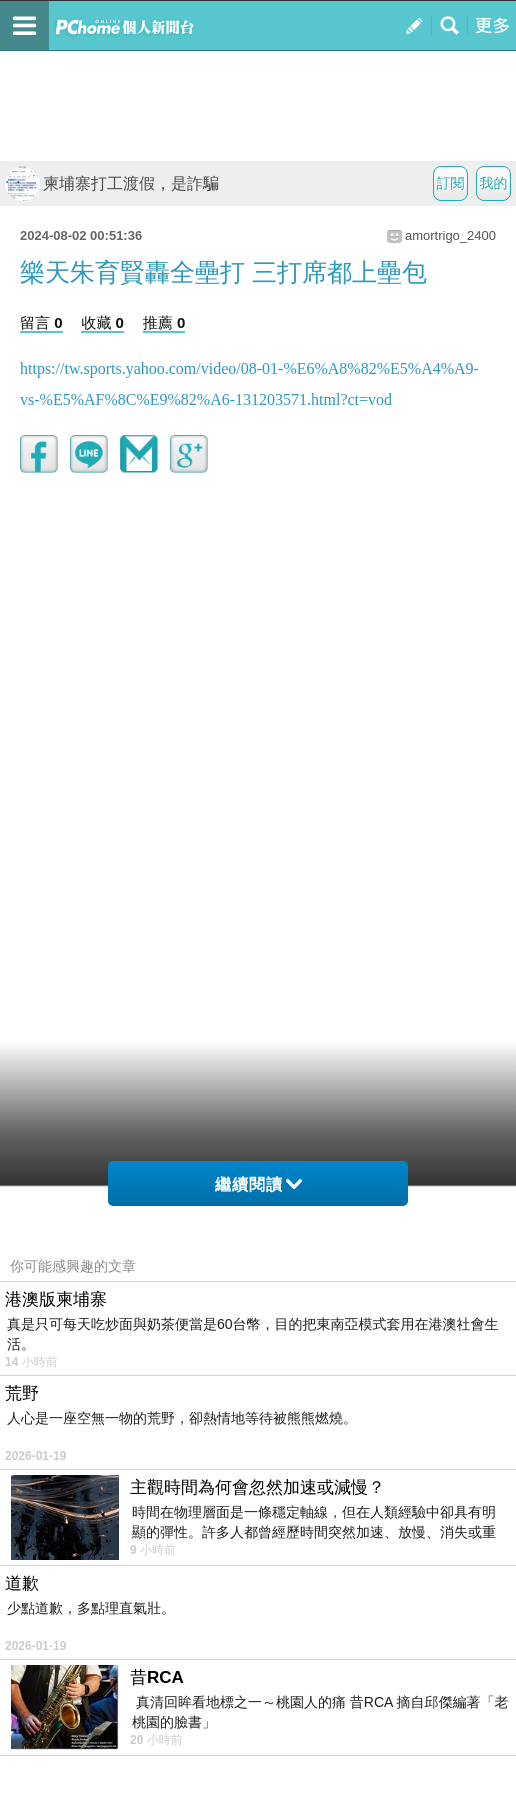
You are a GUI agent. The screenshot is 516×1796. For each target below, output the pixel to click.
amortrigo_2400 (450, 235)
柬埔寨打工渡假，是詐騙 (112, 183)
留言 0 (41, 322)
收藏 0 (102, 322)
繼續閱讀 (258, 1184)
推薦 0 (164, 322)
